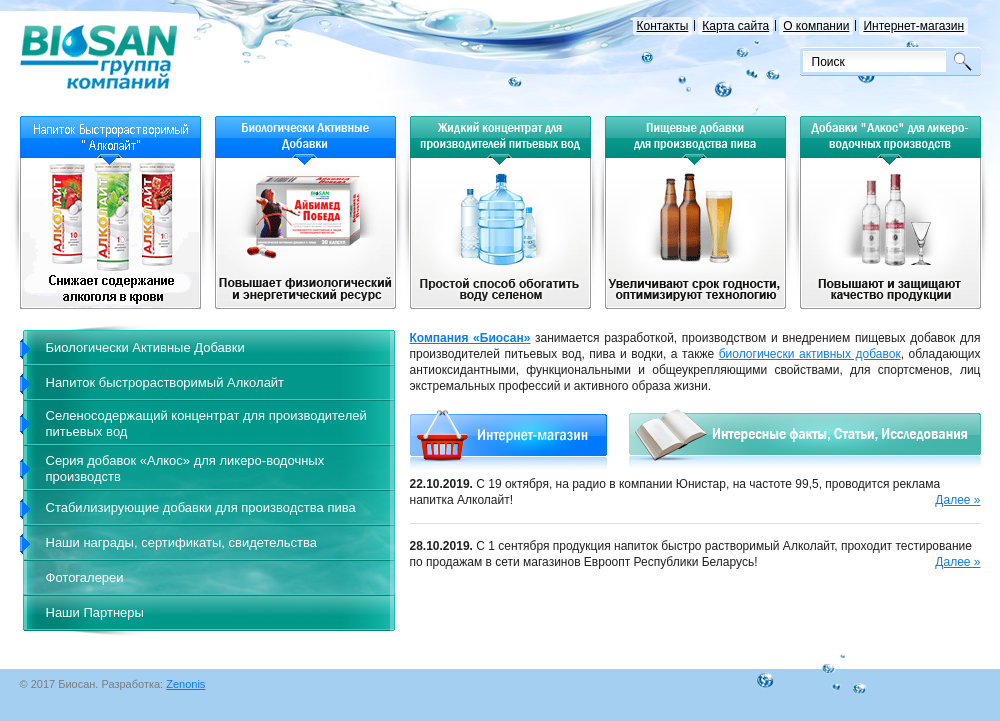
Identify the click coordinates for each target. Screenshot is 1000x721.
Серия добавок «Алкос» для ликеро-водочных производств (185, 468)
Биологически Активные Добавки (145, 347)
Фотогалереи (85, 577)
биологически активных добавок (810, 354)
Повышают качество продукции (890, 233)
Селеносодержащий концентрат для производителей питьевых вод (206, 423)
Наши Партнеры (95, 612)
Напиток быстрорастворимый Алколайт (165, 382)
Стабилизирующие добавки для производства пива (201, 507)
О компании (817, 26)
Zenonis (185, 684)
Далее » (957, 500)
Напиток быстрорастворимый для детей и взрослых (110, 233)
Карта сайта (737, 26)
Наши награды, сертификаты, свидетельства (181, 542)
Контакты (664, 26)
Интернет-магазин (915, 26)
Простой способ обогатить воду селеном (500, 233)
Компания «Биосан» (470, 338)
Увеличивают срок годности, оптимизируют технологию (695, 233)
